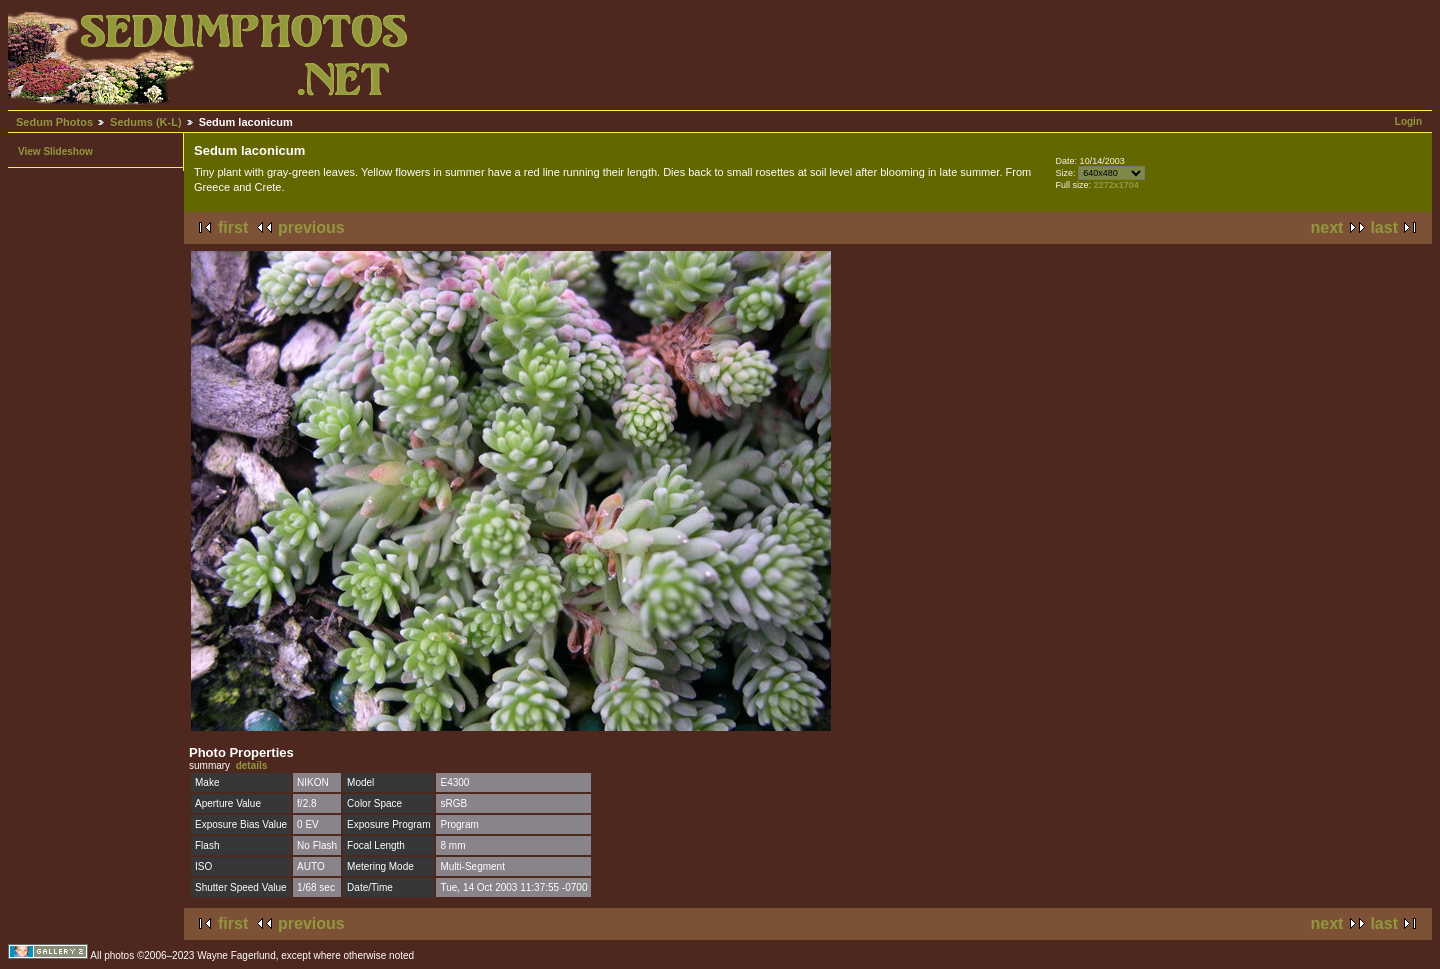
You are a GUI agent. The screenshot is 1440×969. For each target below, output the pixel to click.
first (233, 227)
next (1327, 227)
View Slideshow (55, 151)
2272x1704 (1116, 185)
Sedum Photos (54, 122)
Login (1408, 121)
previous (311, 227)
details (252, 765)
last (1384, 227)
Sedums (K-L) (146, 122)
